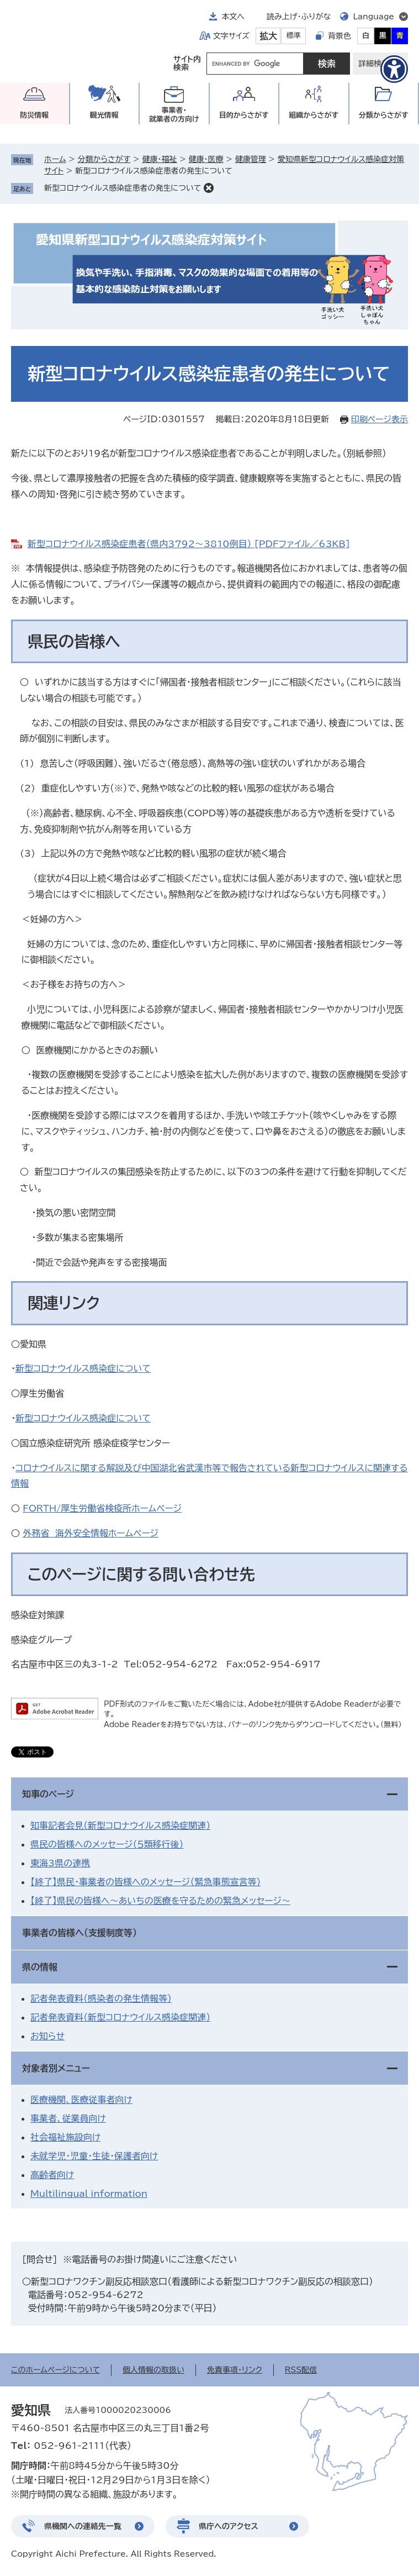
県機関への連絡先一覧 (82, 2526)
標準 (294, 35)
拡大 (268, 36)
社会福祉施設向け (65, 2137)
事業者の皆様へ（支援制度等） (79, 1932)
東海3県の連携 (60, 1863)
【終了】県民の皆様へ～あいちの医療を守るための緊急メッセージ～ (160, 1900)
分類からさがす (104, 159)
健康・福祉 (159, 159)
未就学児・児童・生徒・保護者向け (94, 2156)
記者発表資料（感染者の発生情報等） (101, 1998)
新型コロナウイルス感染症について (83, 1368)
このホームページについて (55, 2370)
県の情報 (39, 1967)
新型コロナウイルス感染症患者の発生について (122, 188)
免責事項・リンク (234, 2370)
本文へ (233, 16)
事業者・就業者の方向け (174, 115)
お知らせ (47, 2036)
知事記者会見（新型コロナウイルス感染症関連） (120, 1825)
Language (373, 16)
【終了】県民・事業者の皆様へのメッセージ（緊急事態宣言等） (145, 1881)
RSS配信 (301, 2370)
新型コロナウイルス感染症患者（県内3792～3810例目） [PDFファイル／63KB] (189, 543)
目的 (244, 115)
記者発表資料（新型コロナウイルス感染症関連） (120, 2017)
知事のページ (48, 1794)
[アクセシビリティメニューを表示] (394, 69)
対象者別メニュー (56, 2068)
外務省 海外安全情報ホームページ (90, 1533)
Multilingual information (88, 2193)
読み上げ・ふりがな (299, 16)
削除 (209, 188)
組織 (313, 115)
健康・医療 (206, 159)
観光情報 (104, 115)
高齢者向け (52, 2174)
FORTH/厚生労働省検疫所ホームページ (102, 1508)
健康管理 (250, 159)
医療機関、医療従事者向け (81, 2099)
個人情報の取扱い (153, 2370)
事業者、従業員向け (68, 2118)
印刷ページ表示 (379, 419)
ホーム (55, 159)
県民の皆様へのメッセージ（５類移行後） (107, 1844)
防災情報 (34, 115)
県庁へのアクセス (228, 2526)
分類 (384, 115)
